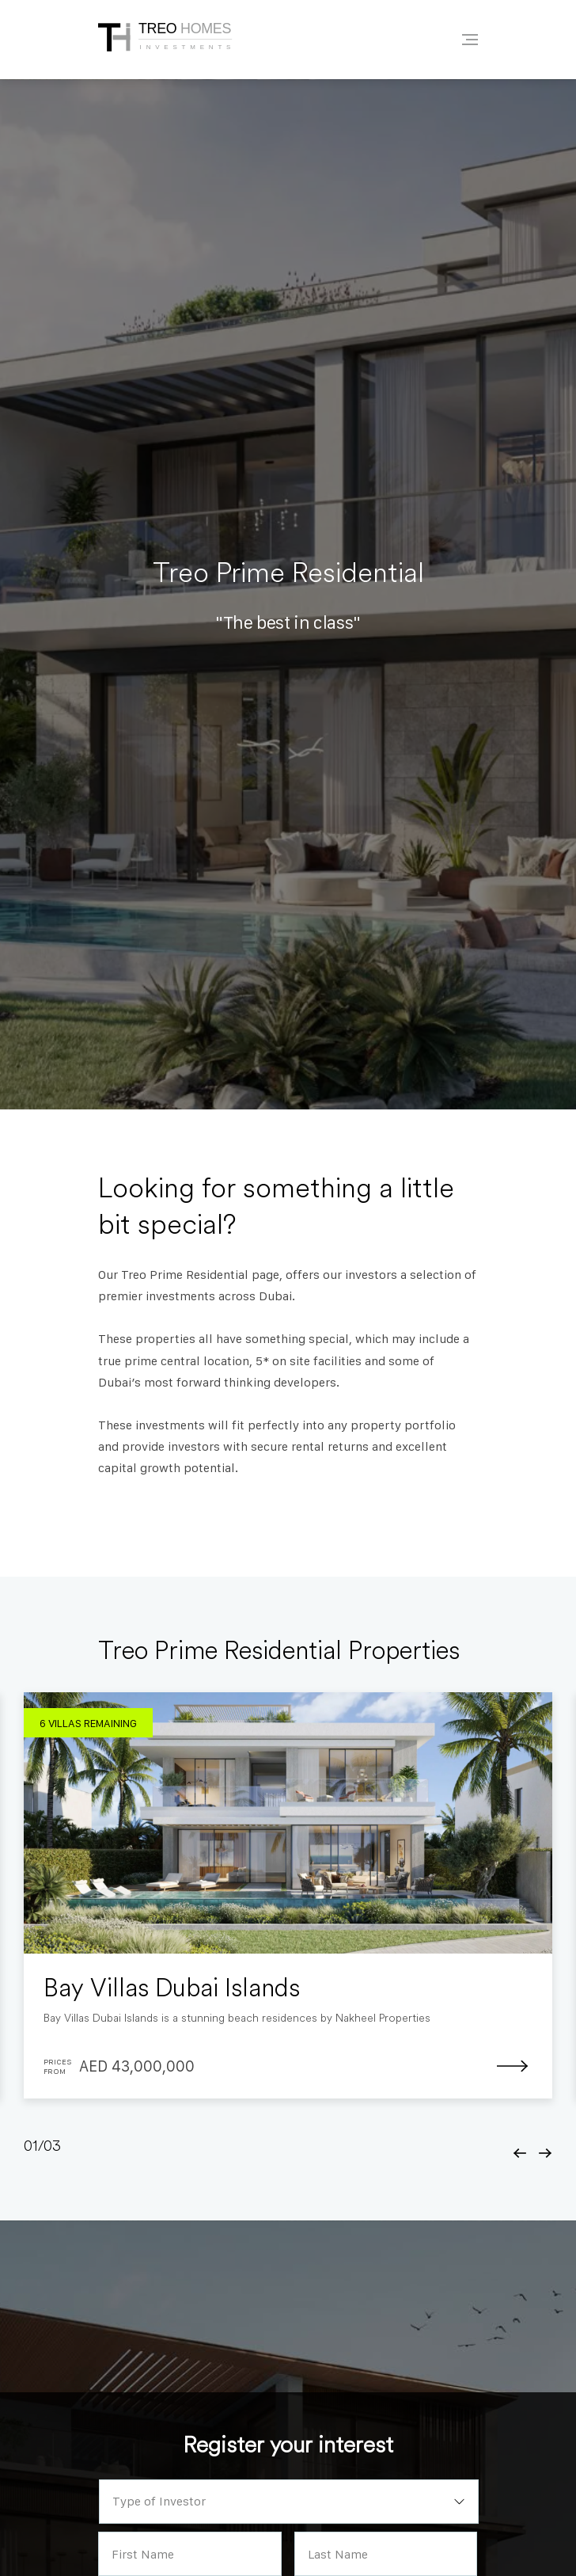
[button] (520, 2153)
